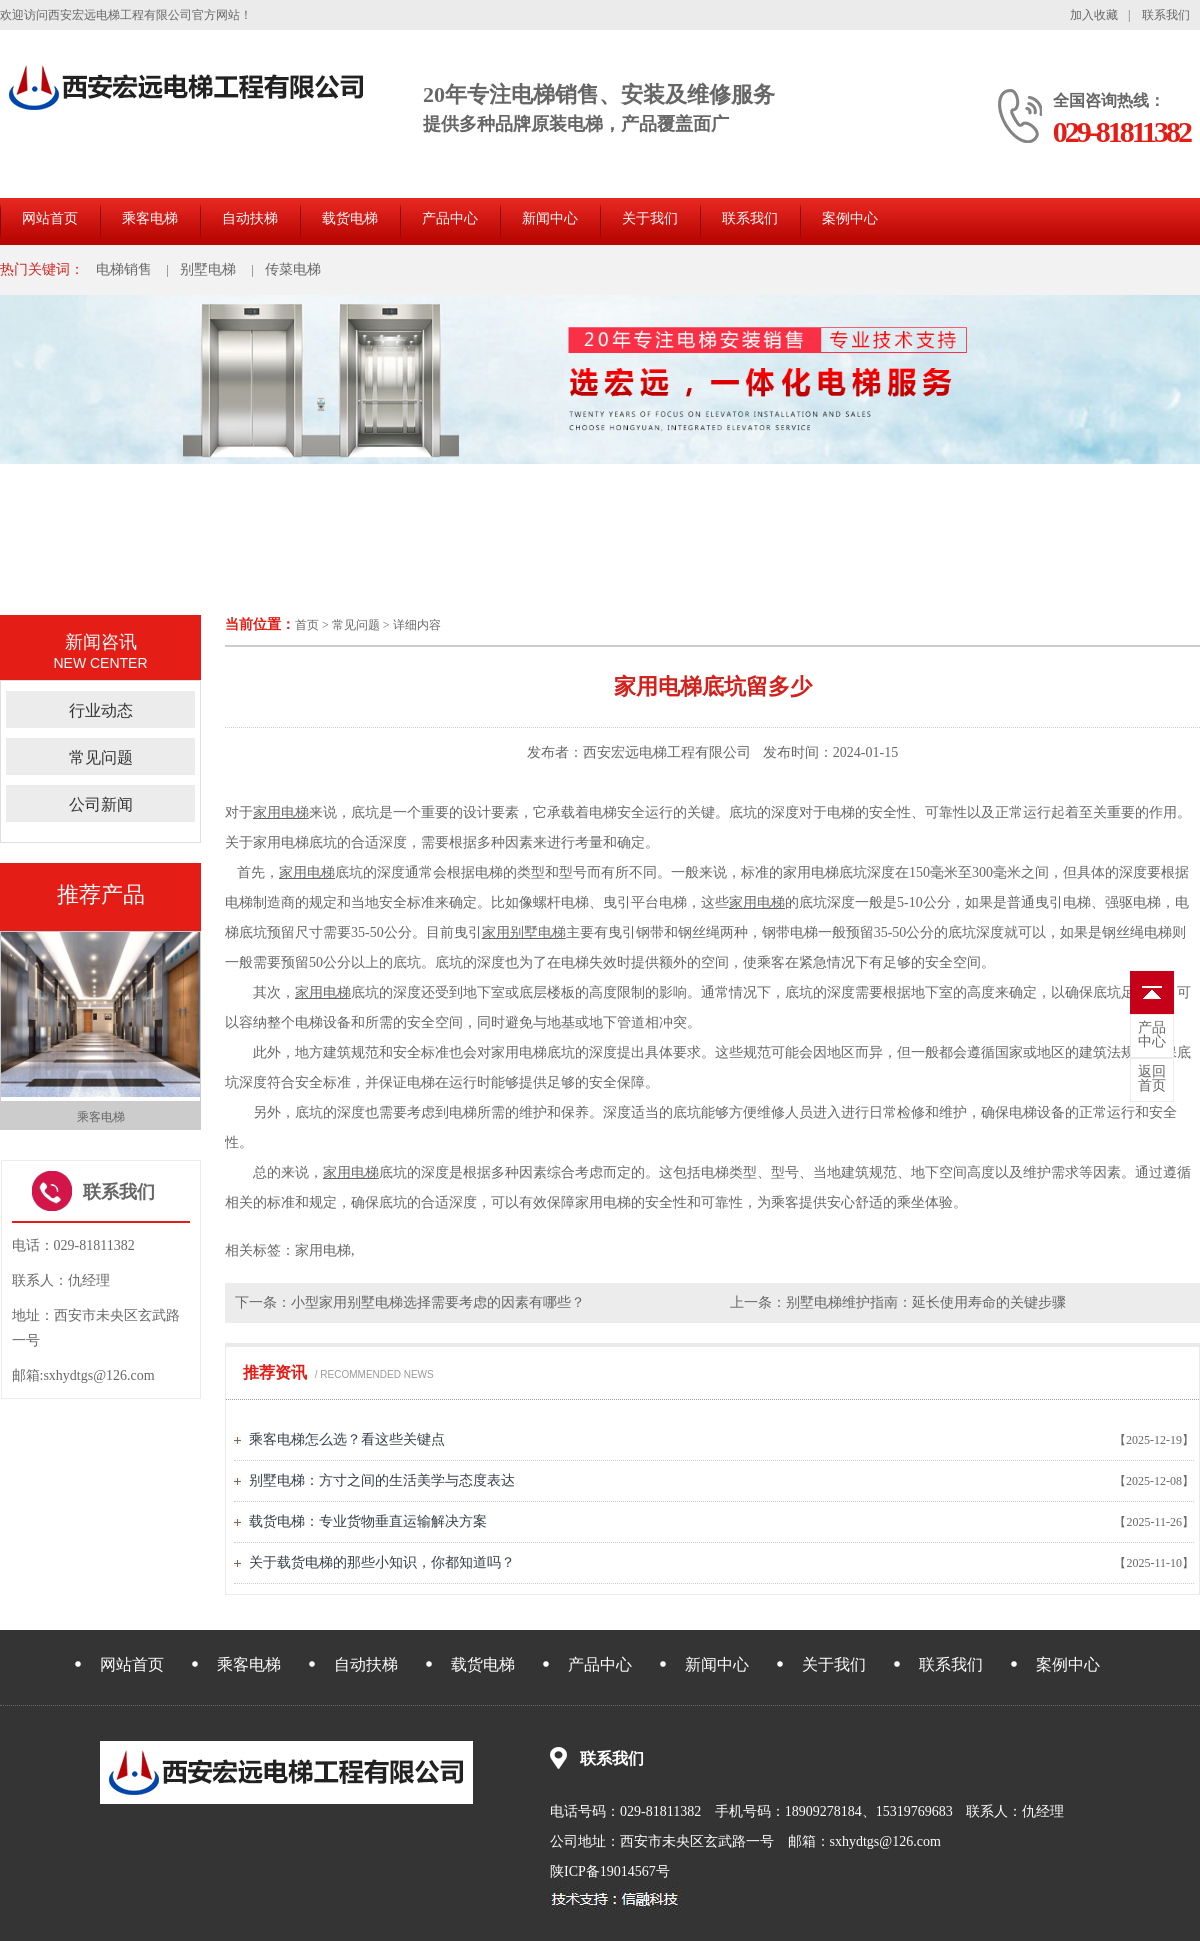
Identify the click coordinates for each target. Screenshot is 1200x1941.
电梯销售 (124, 269)
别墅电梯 (208, 269)
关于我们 (650, 218)
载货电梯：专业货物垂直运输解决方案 (368, 1521)
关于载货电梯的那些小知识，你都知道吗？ (382, 1562)
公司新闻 (101, 804)
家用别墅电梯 (524, 932)
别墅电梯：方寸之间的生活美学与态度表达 (382, 1480)
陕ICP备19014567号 (610, 1871)
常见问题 (356, 625)
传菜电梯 (293, 269)
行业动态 (101, 710)
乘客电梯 (150, 218)
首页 (307, 625)
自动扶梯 (250, 218)
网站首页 (50, 218)
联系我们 (1166, 15)
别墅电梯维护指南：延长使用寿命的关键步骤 (926, 1302)
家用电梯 (281, 812)
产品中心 (450, 218)
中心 (1152, 1035)
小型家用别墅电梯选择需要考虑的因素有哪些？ (438, 1302)
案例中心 (850, 218)
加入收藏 (1094, 15)
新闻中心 (550, 218)
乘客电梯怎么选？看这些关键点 (347, 1439)
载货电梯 (350, 218)
